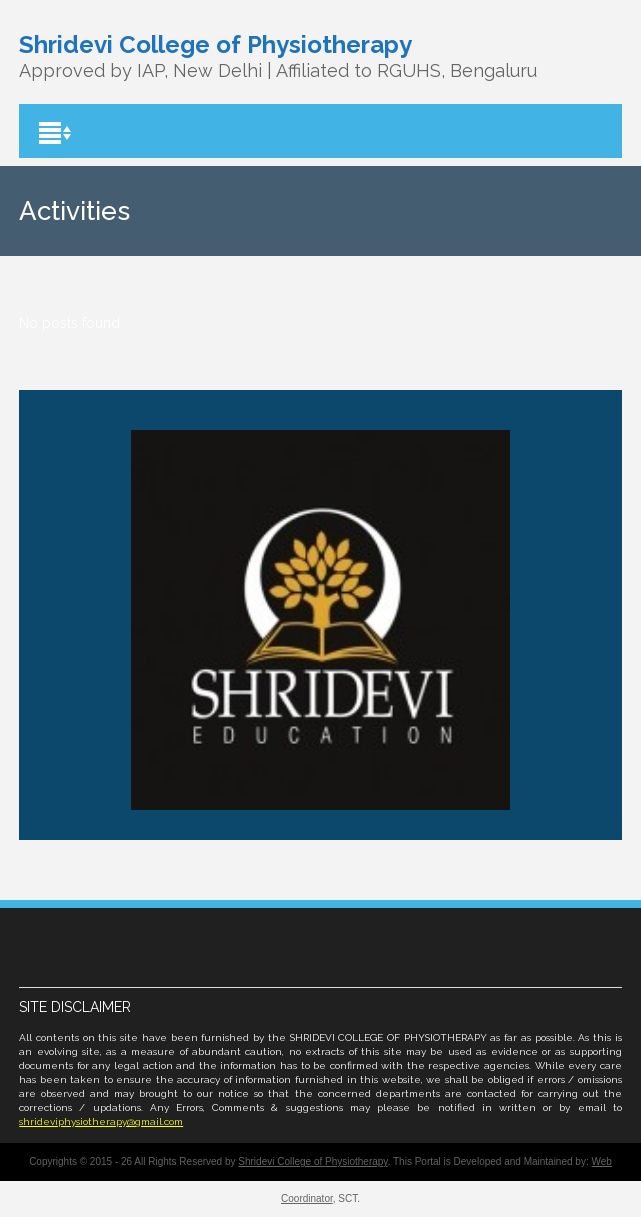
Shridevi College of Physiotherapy (312, 1161)
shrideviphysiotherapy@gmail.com (101, 1121)
